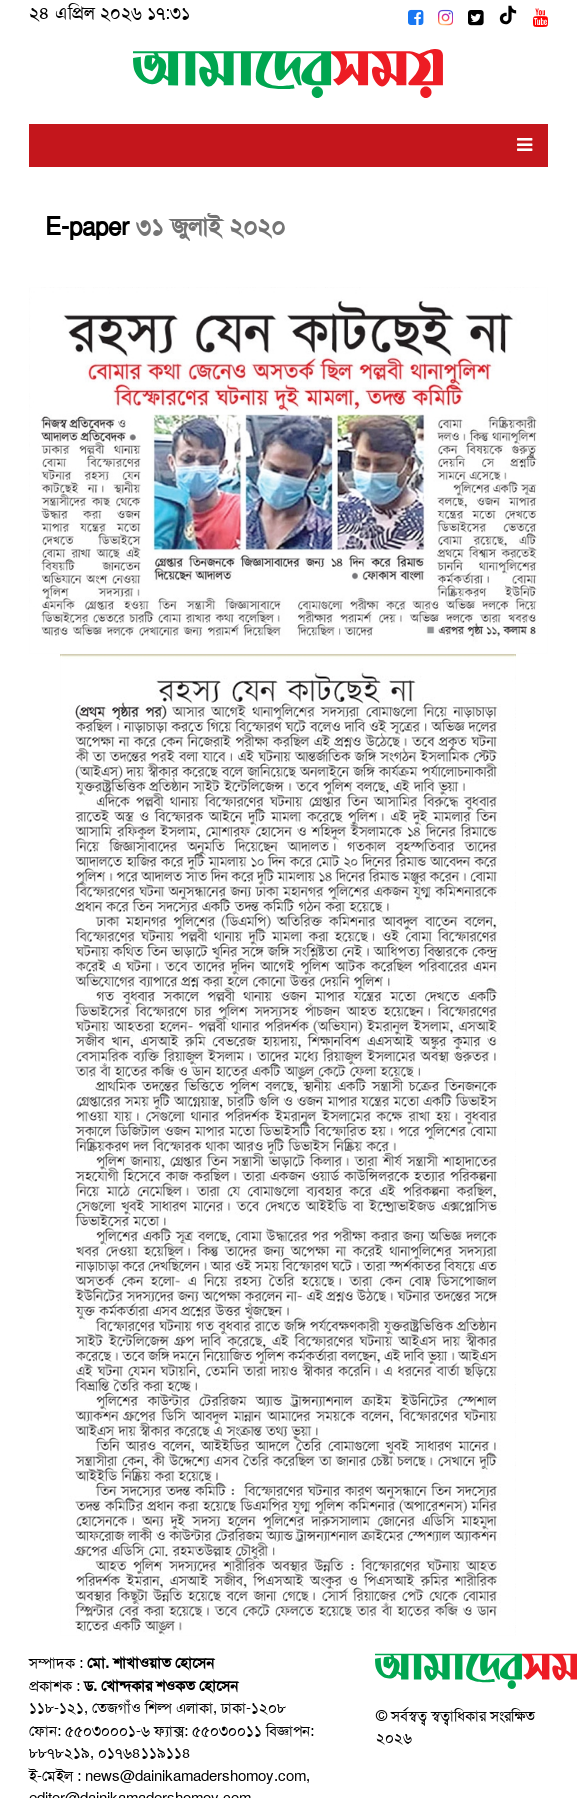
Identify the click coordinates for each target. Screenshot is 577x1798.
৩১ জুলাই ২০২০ (210, 227)
